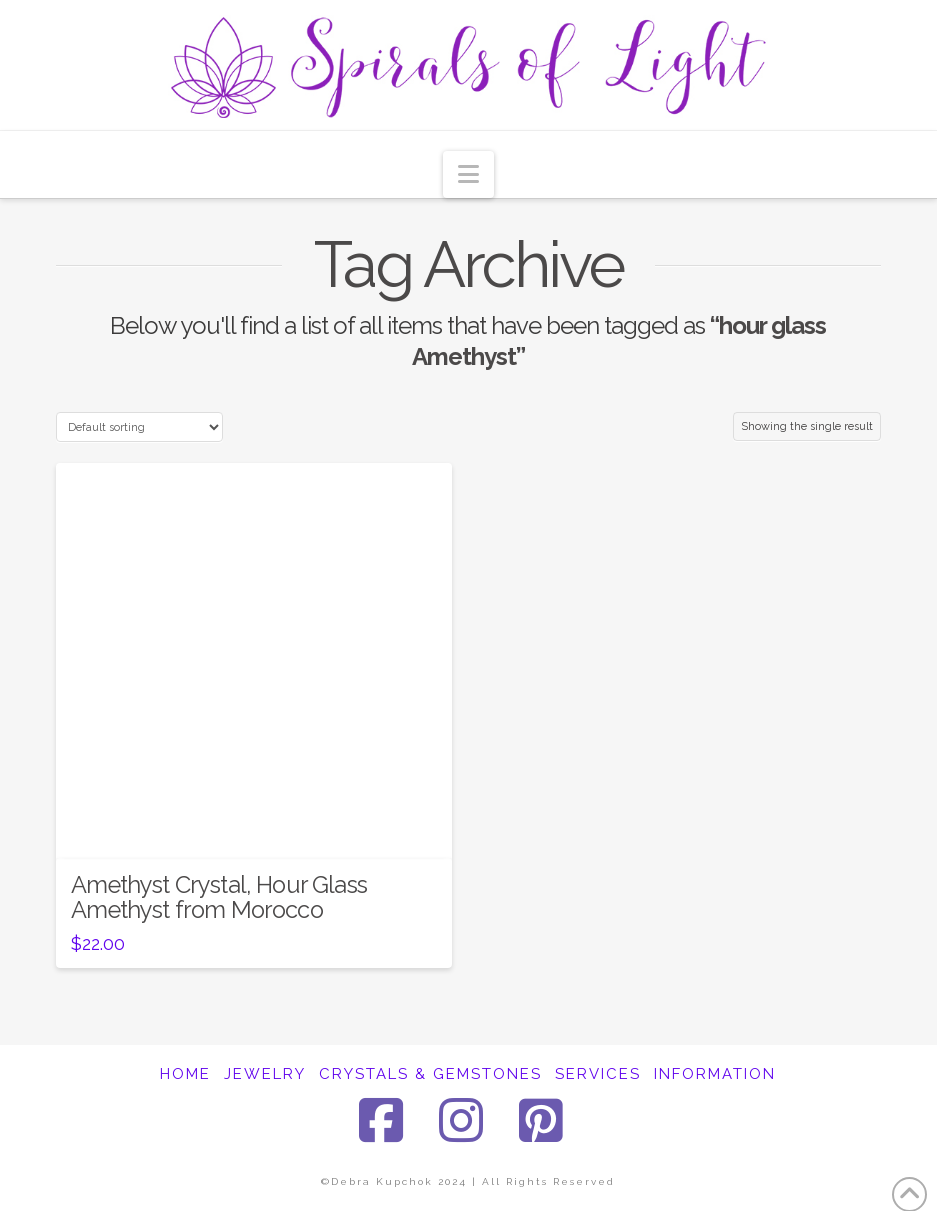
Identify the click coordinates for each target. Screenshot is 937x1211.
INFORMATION (715, 1074)
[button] (468, 174)
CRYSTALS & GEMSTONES (430, 1074)
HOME (185, 1074)
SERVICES (598, 1074)
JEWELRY (265, 1074)
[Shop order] (139, 426)
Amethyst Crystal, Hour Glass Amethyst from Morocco (219, 897)
